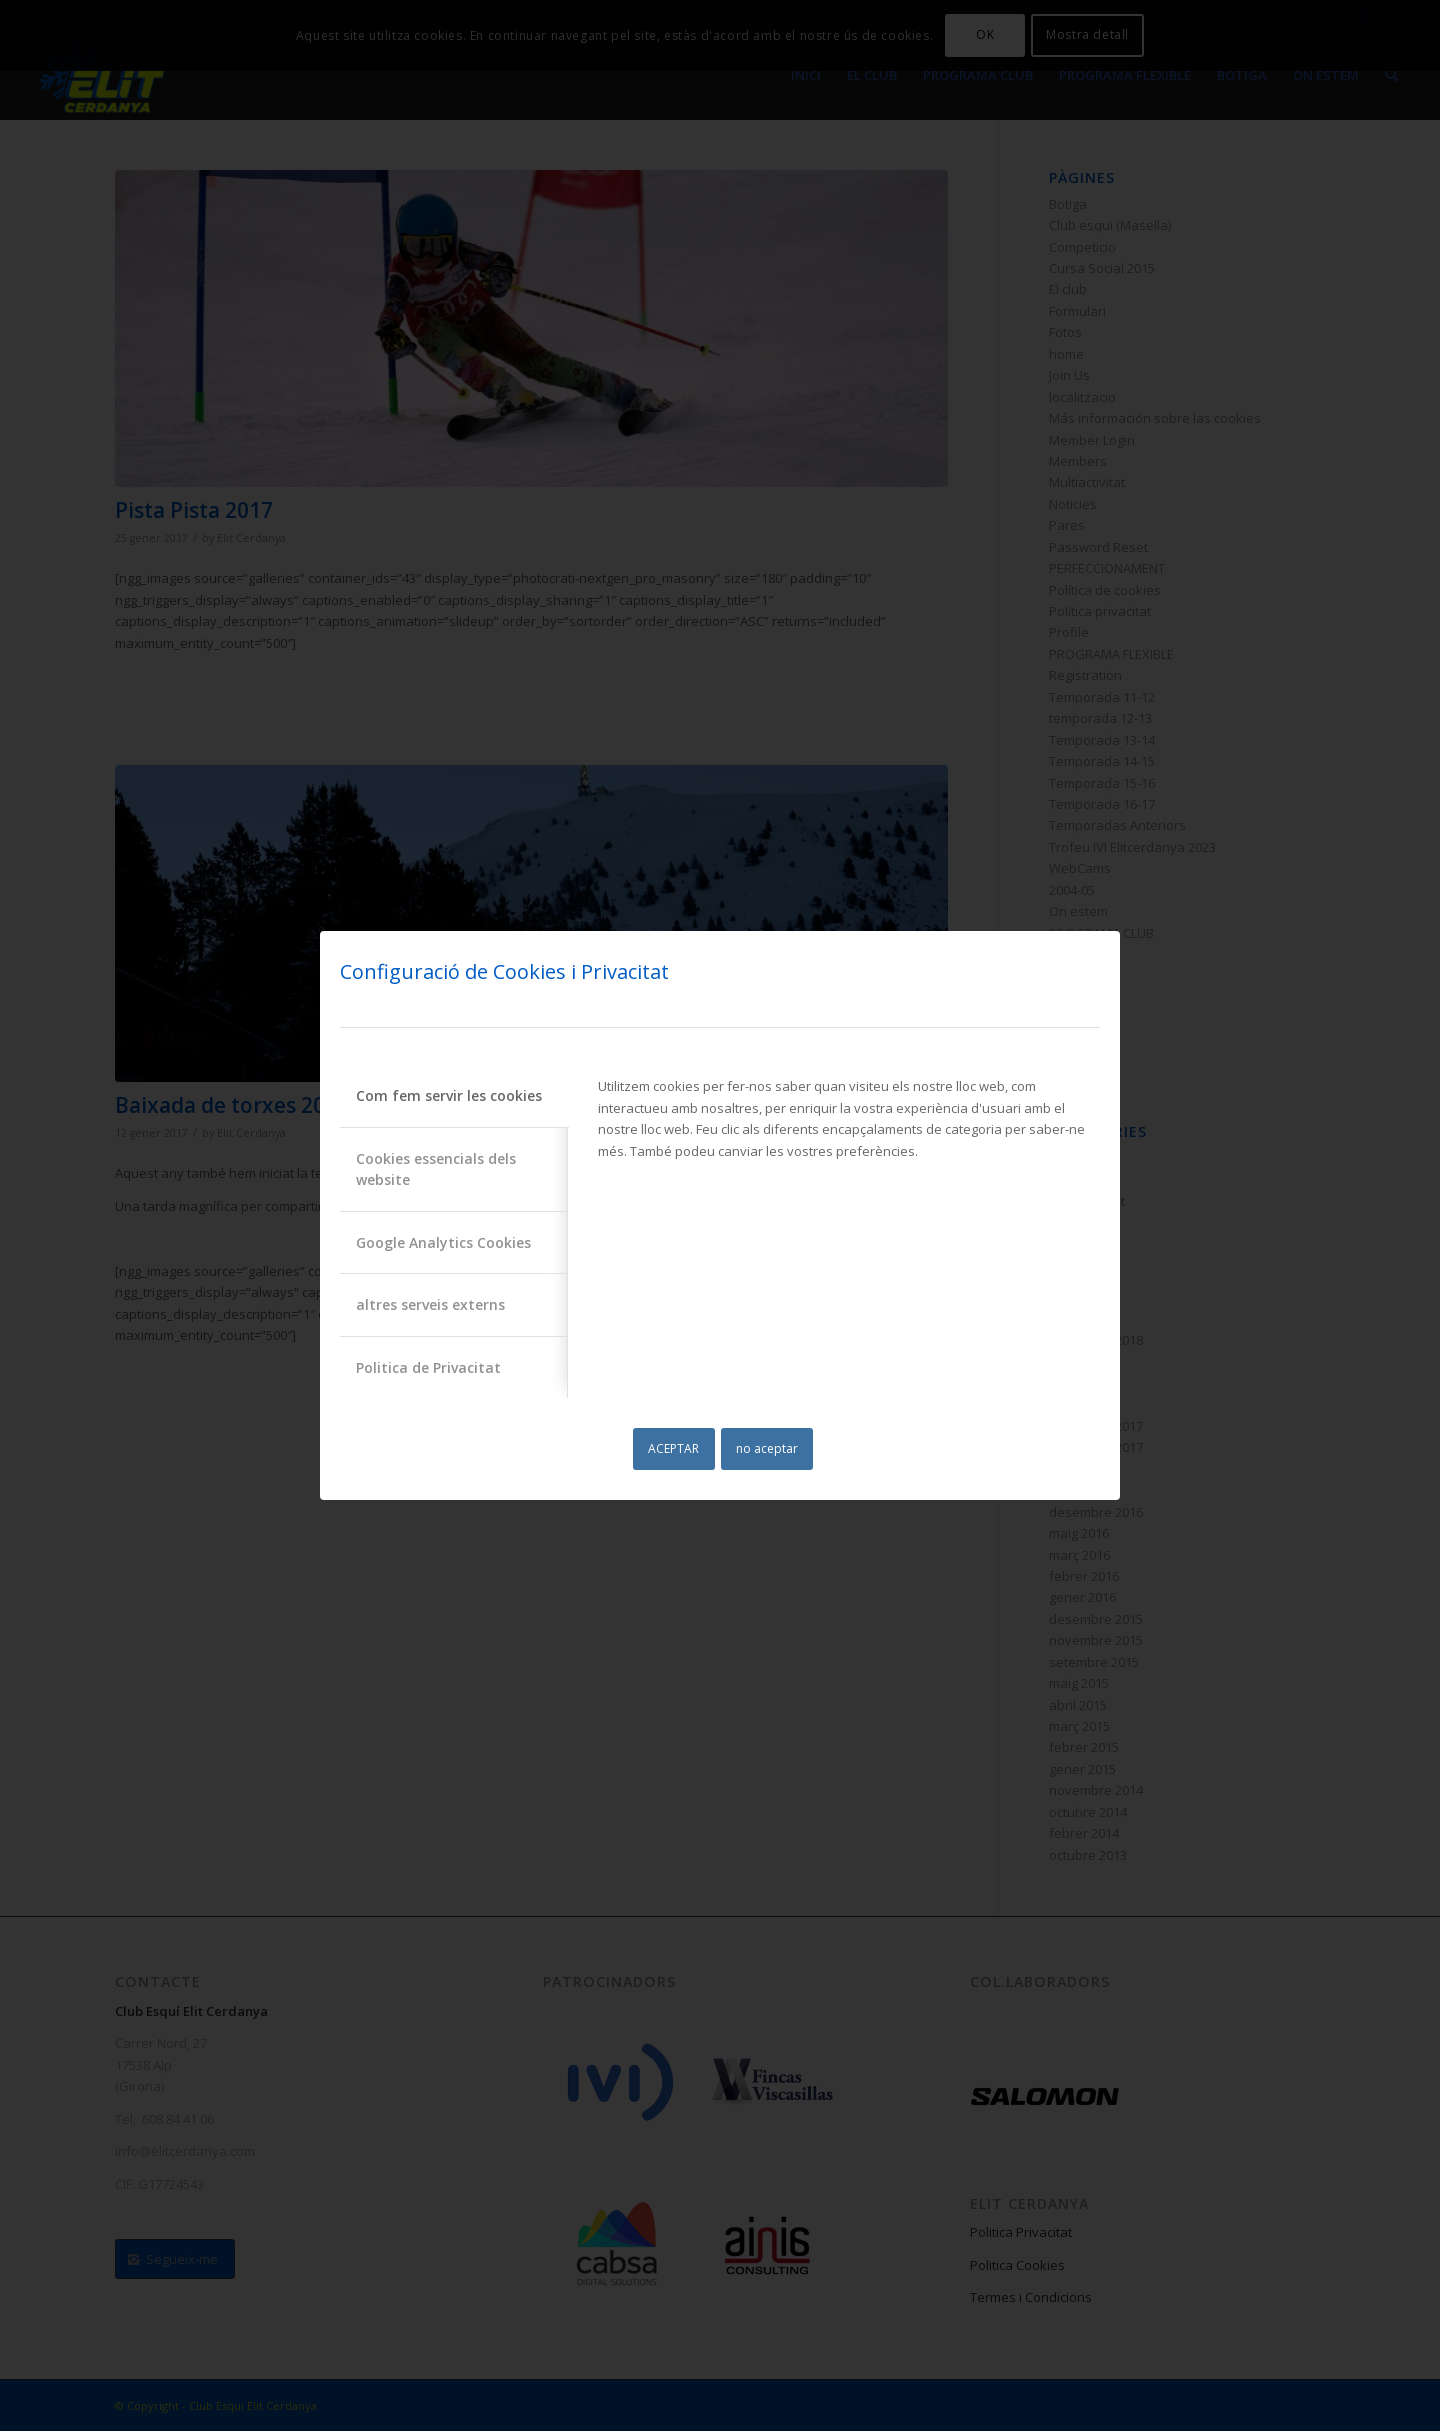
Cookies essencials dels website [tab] (436, 1169)
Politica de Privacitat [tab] (428, 1367)
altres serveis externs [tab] (430, 1304)
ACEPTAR (673, 1448)
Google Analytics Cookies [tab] (443, 1242)
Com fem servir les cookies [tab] (449, 1095)
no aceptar (767, 1448)
